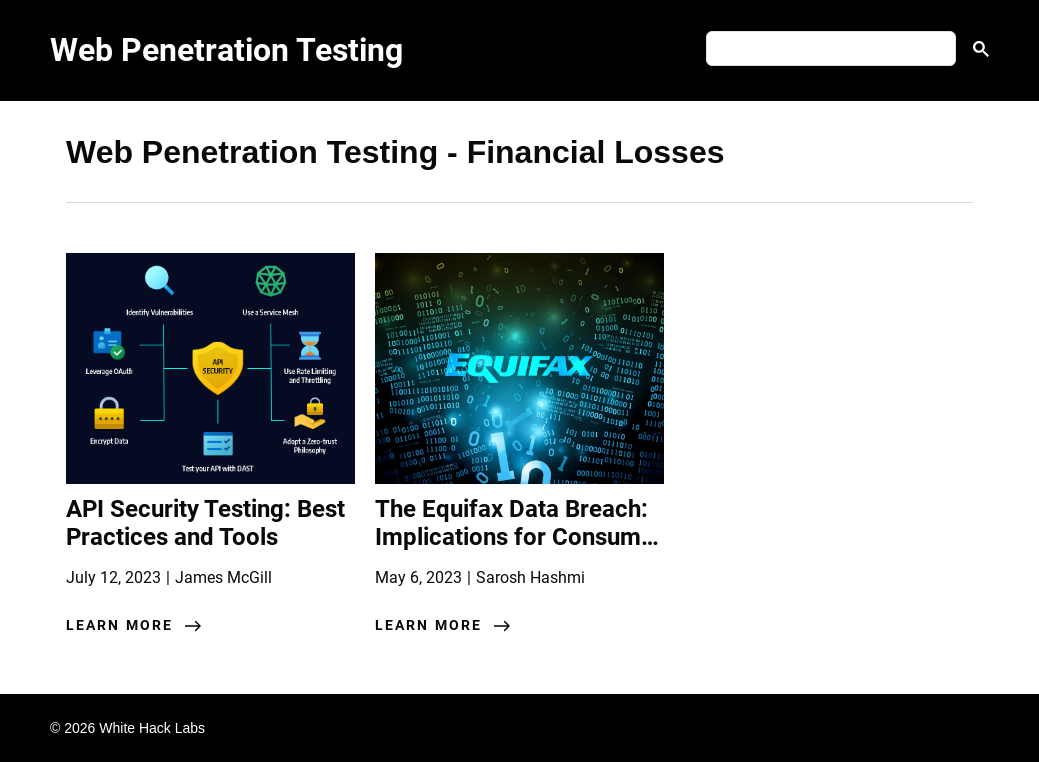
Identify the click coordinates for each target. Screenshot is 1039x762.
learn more (119, 625)
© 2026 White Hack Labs (127, 728)
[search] (829, 49)
